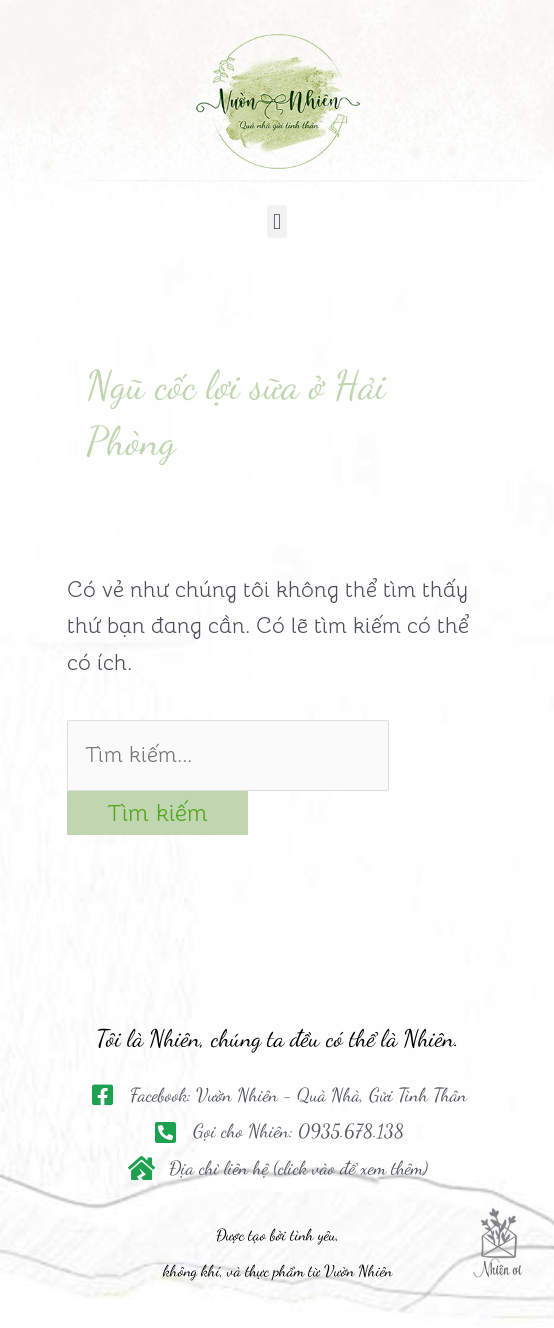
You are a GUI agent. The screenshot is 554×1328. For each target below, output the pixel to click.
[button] (276, 221)
